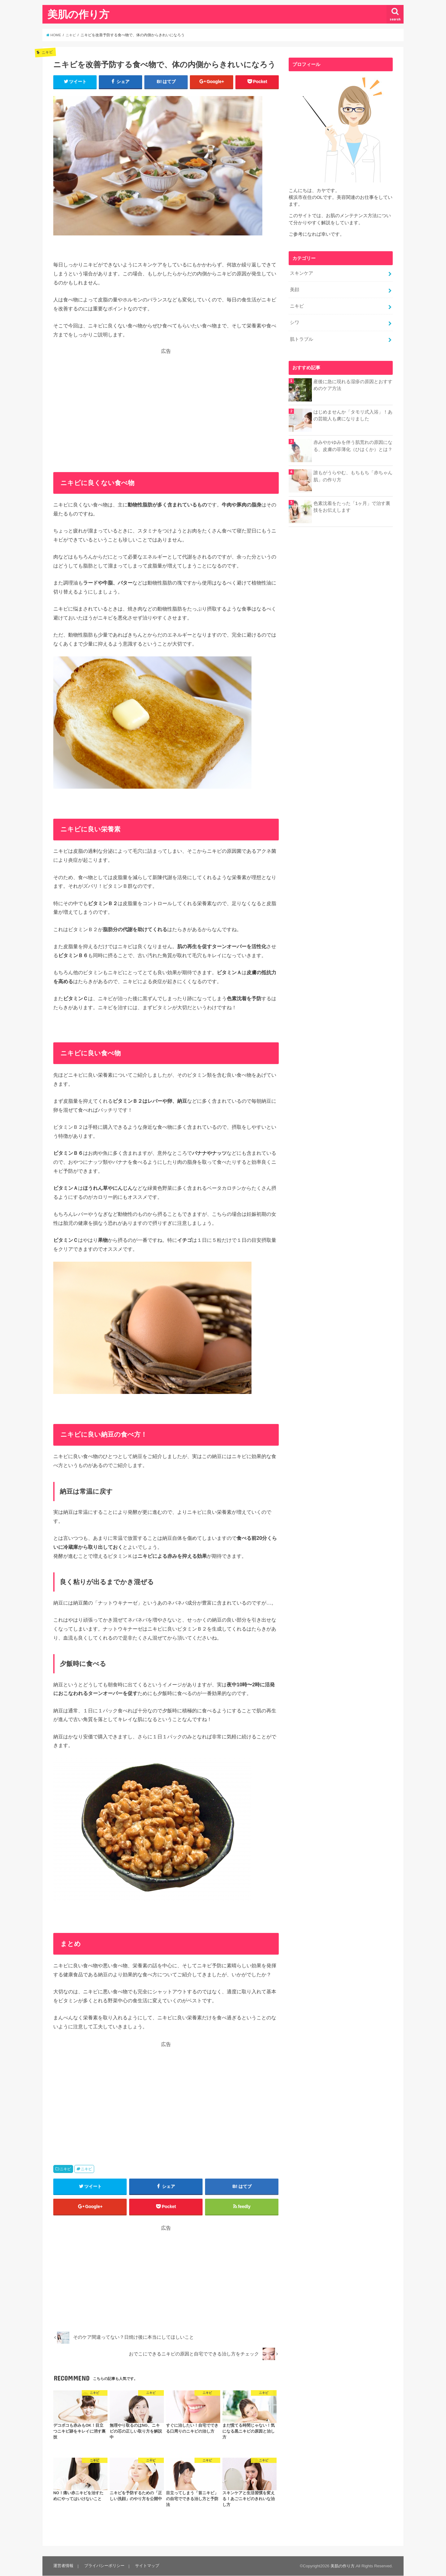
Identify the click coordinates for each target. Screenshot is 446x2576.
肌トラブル (301, 338)
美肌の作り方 (78, 14)
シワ (294, 322)
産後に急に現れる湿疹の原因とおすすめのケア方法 (352, 384)
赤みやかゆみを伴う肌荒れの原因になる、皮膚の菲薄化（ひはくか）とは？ (352, 445)
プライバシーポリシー (104, 2566)
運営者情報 (63, 2566)
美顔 (294, 289)
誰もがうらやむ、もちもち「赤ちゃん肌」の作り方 (352, 476)
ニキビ (65, 2169)
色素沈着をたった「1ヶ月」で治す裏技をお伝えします (351, 506)
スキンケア (301, 273)
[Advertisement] (166, 398)
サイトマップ (147, 2566)
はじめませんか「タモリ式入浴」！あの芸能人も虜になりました (352, 415)
